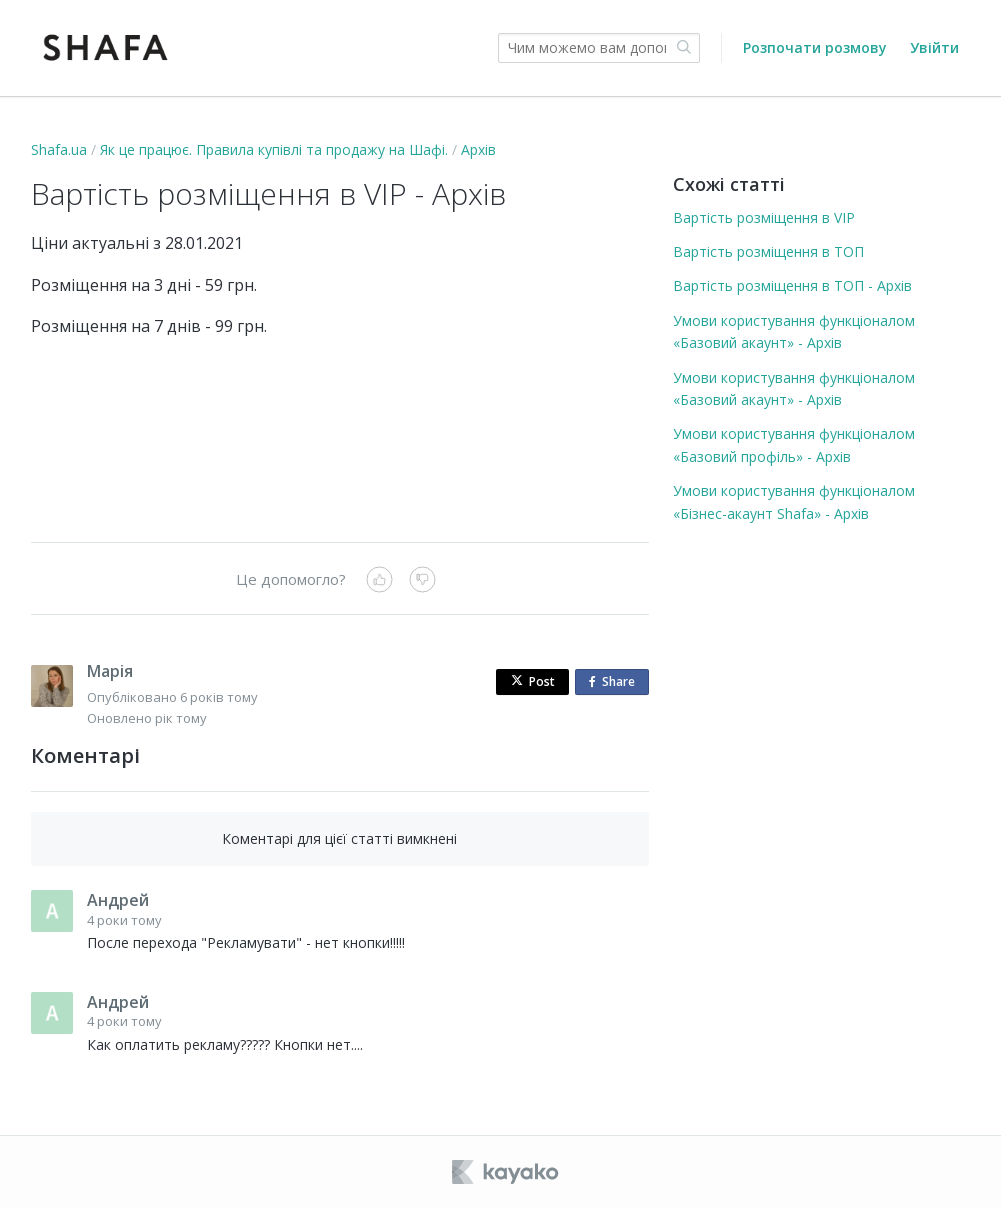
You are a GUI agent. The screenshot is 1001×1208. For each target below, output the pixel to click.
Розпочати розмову (815, 47)
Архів (478, 149)
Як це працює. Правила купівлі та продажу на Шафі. (274, 149)
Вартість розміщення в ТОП (768, 251)
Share (616, 682)
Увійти (934, 47)
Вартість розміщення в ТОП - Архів (792, 285)
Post (533, 681)
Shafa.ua (59, 149)
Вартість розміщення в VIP (764, 217)
